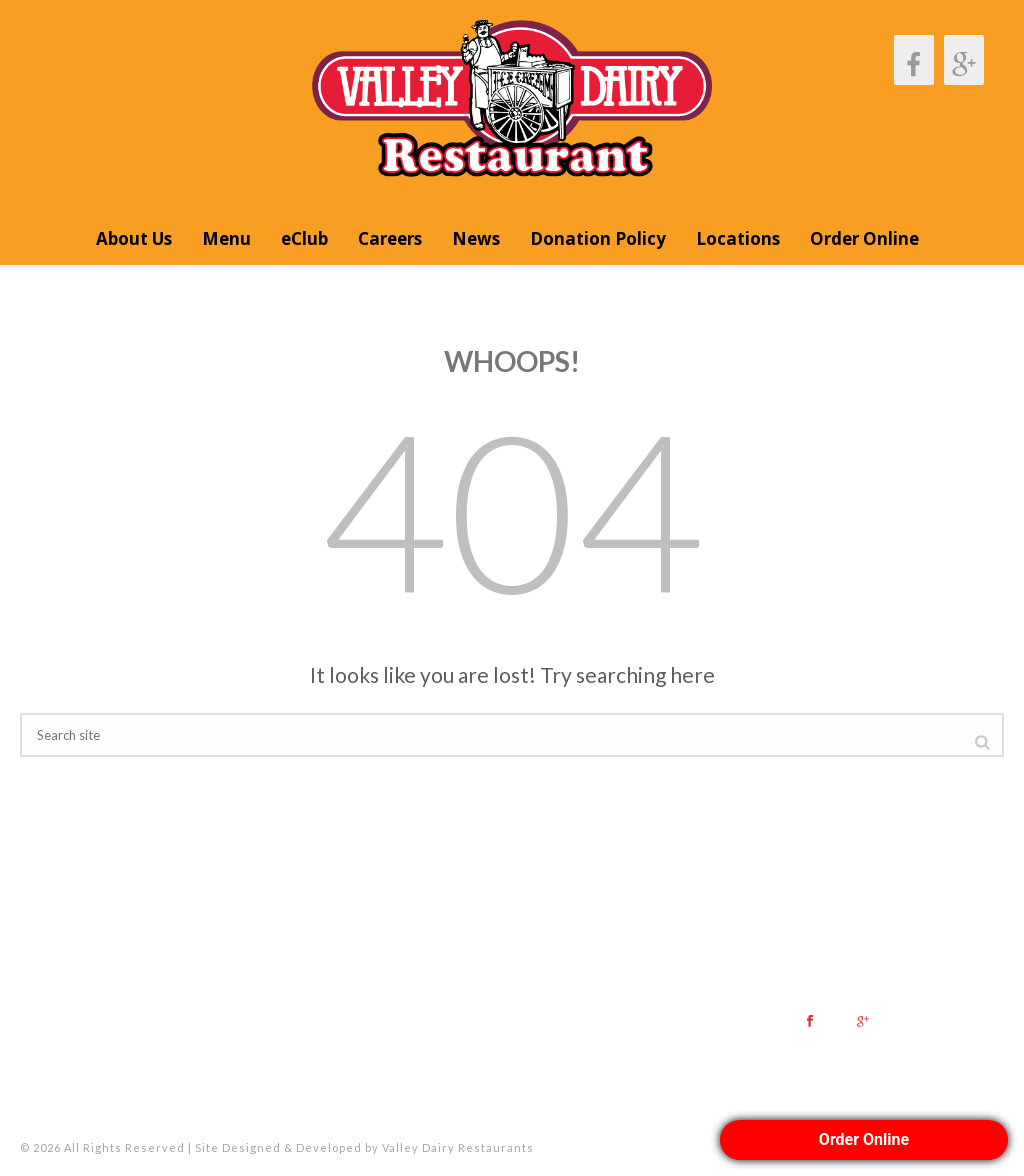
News (476, 238)
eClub (304, 238)
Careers (390, 238)
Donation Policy (598, 238)
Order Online (864, 238)
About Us (134, 238)
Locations (738, 238)
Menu (226, 238)
